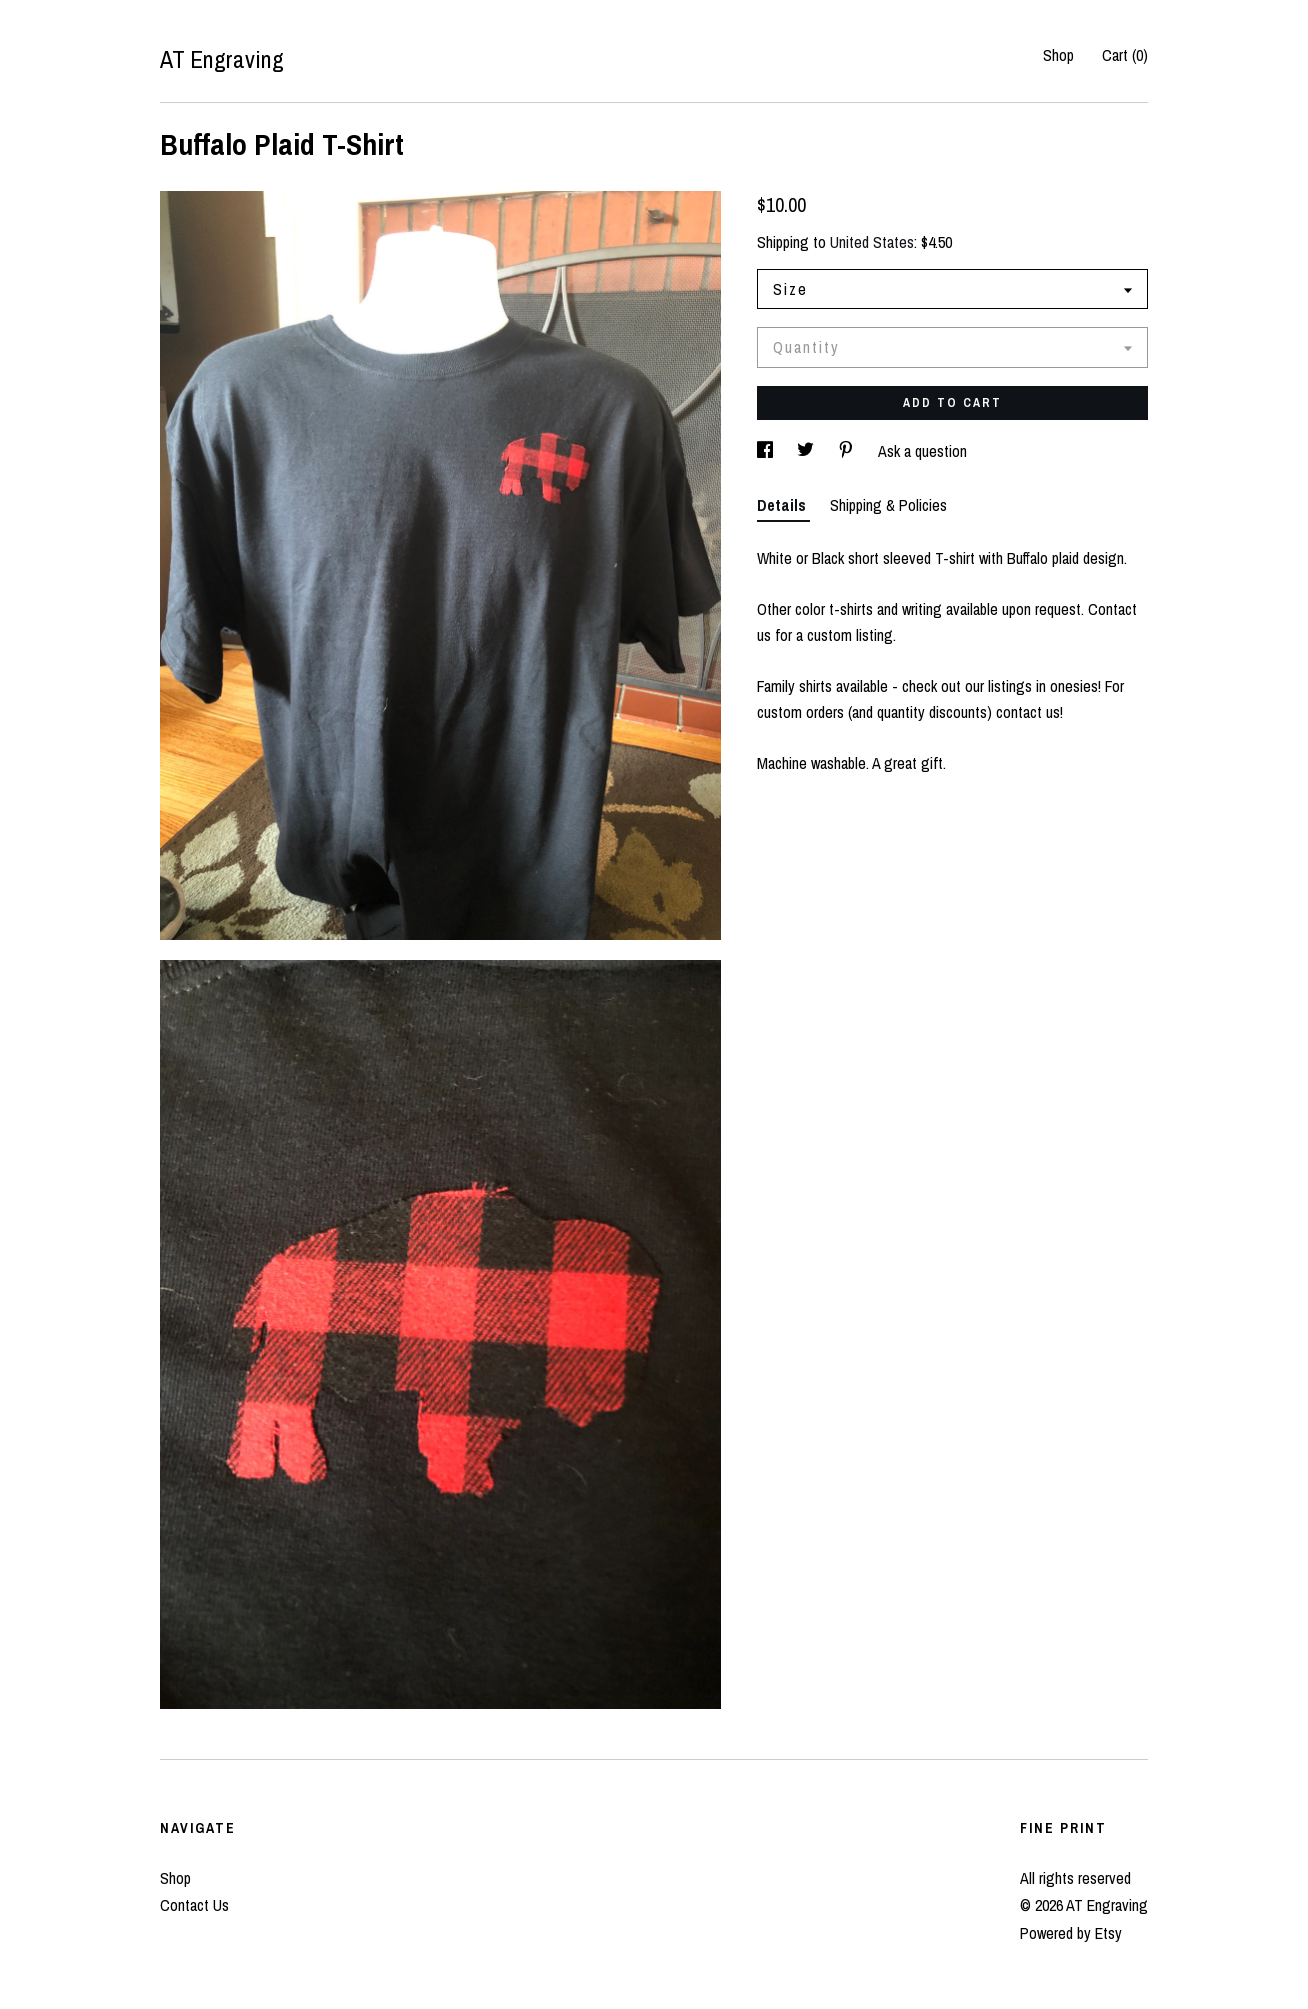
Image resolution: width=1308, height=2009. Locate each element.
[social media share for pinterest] (848, 451)
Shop (1058, 55)
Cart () (1125, 55)
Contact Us (194, 1905)
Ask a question (922, 451)
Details (783, 505)
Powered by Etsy (1071, 1933)
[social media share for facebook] (767, 451)
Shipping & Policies (888, 505)
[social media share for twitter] (807, 451)
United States (872, 242)
